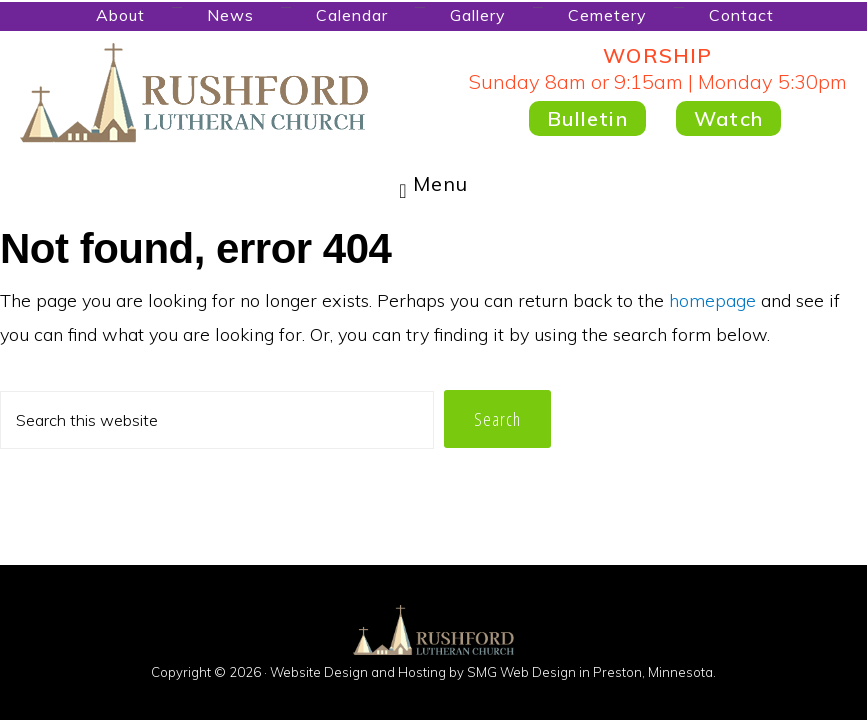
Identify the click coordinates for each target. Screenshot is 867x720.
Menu (440, 183)
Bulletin (587, 118)
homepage (712, 300)
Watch (728, 118)
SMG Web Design (521, 672)
